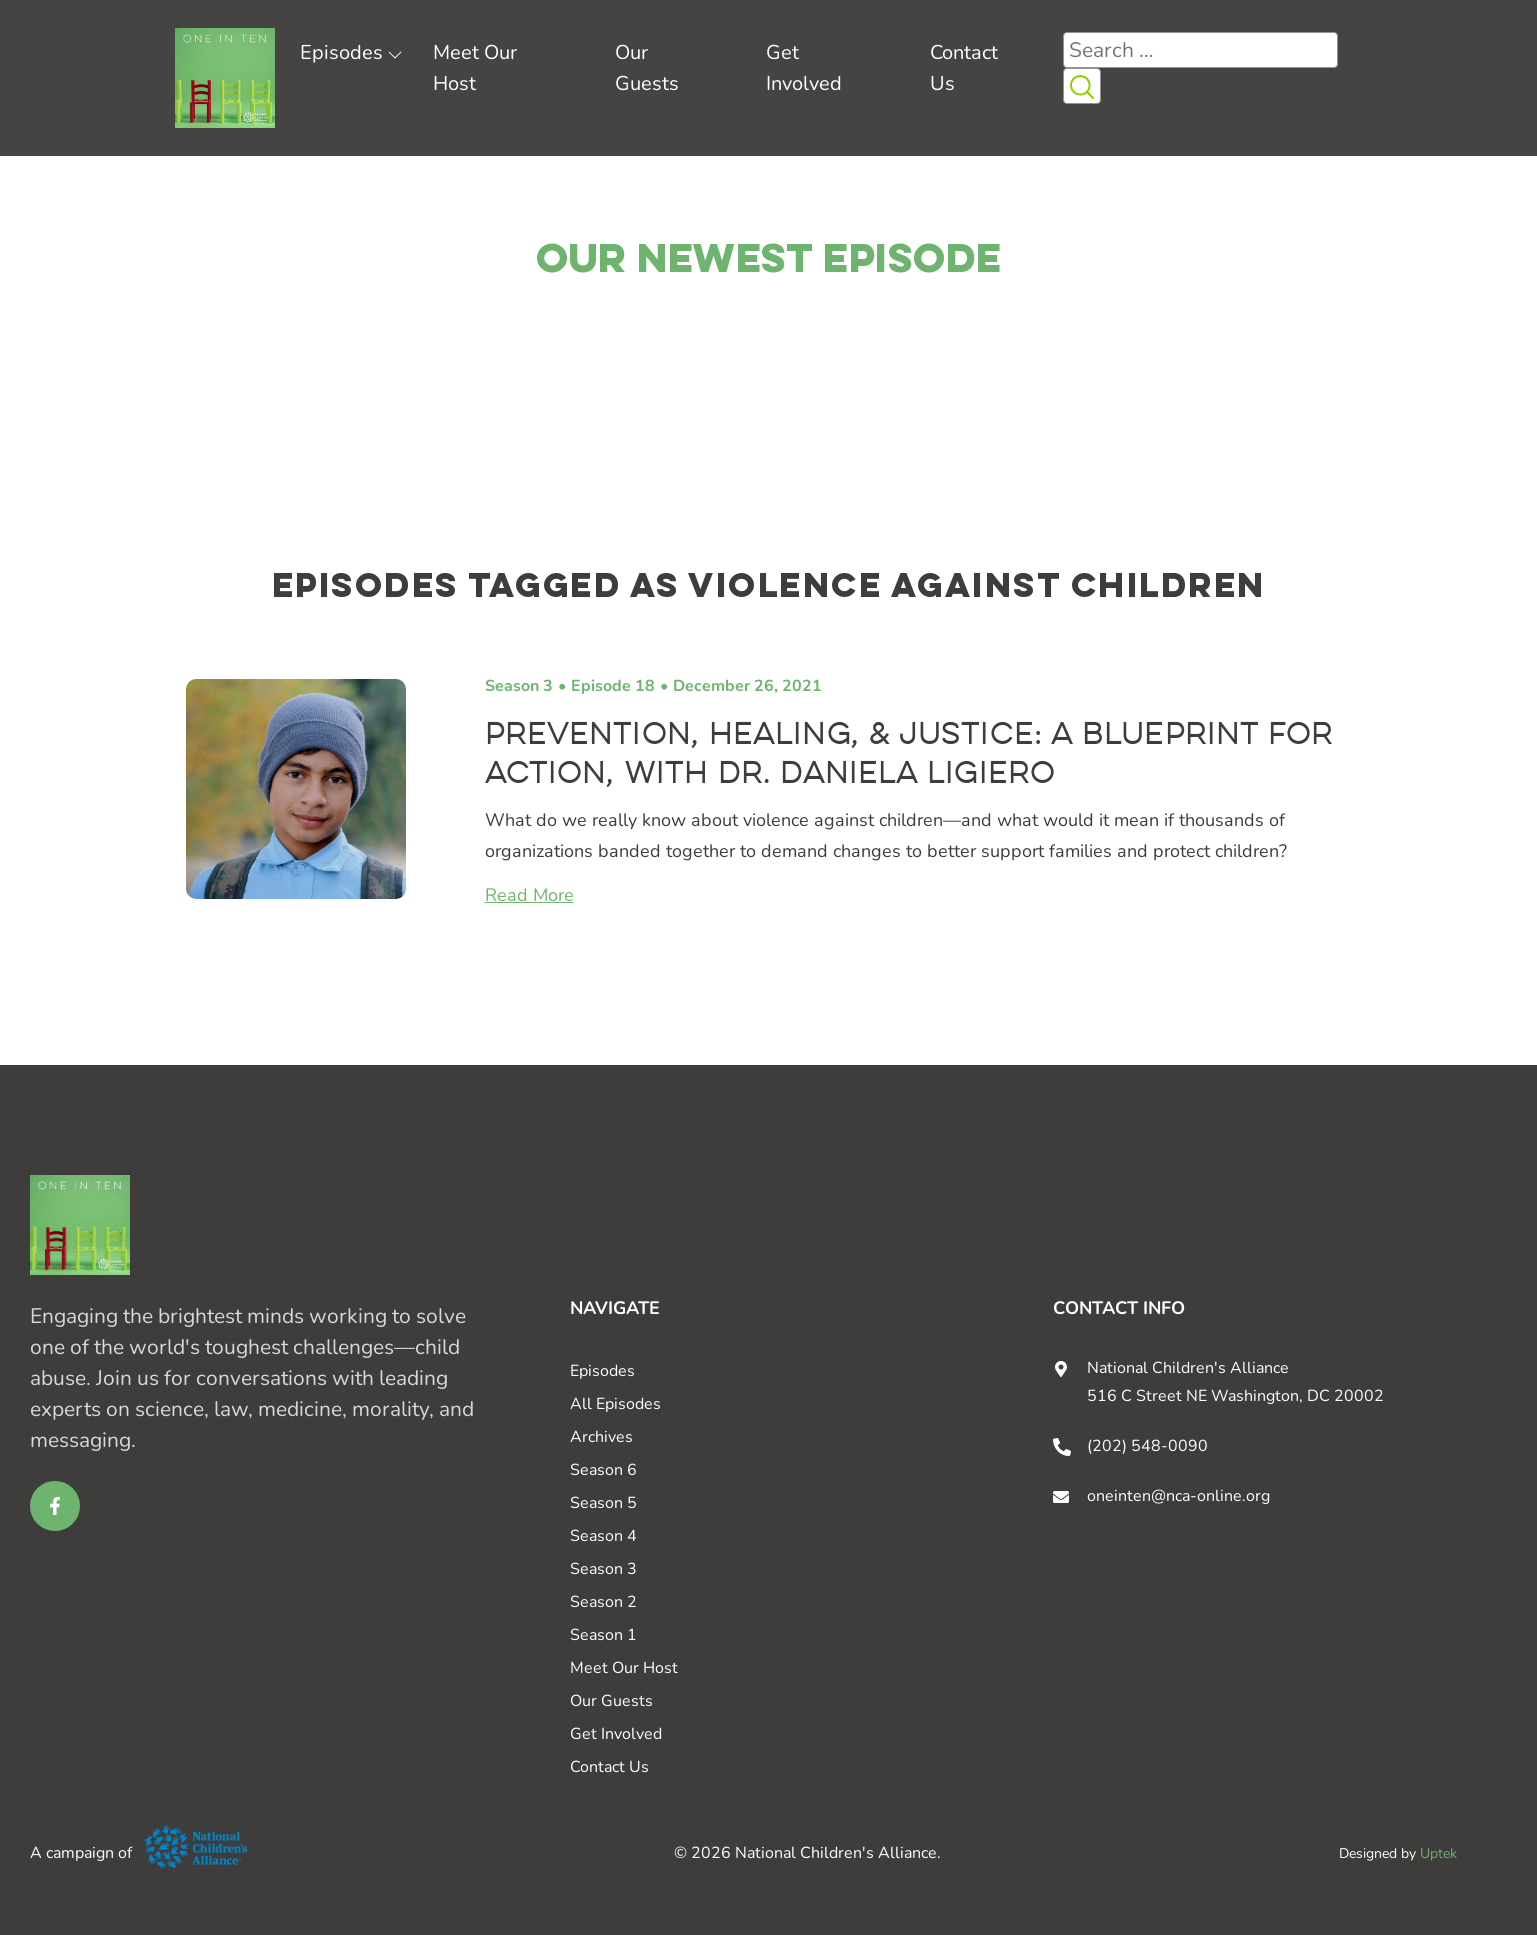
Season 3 (519, 686)
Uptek (1438, 1853)
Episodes (341, 52)
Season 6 (603, 1470)
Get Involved (616, 1734)
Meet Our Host (624, 1668)
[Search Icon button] (1082, 86)
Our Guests (611, 1701)
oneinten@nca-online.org (1178, 1496)
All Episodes (615, 1404)
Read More (529, 895)
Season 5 (603, 1503)
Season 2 (603, 1602)
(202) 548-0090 (1147, 1446)
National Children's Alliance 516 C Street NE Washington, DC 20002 (1235, 1382)
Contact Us (609, 1767)
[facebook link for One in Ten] (55, 1506)
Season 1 (603, 1635)
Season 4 (603, 1536)
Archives (601, 1437)
